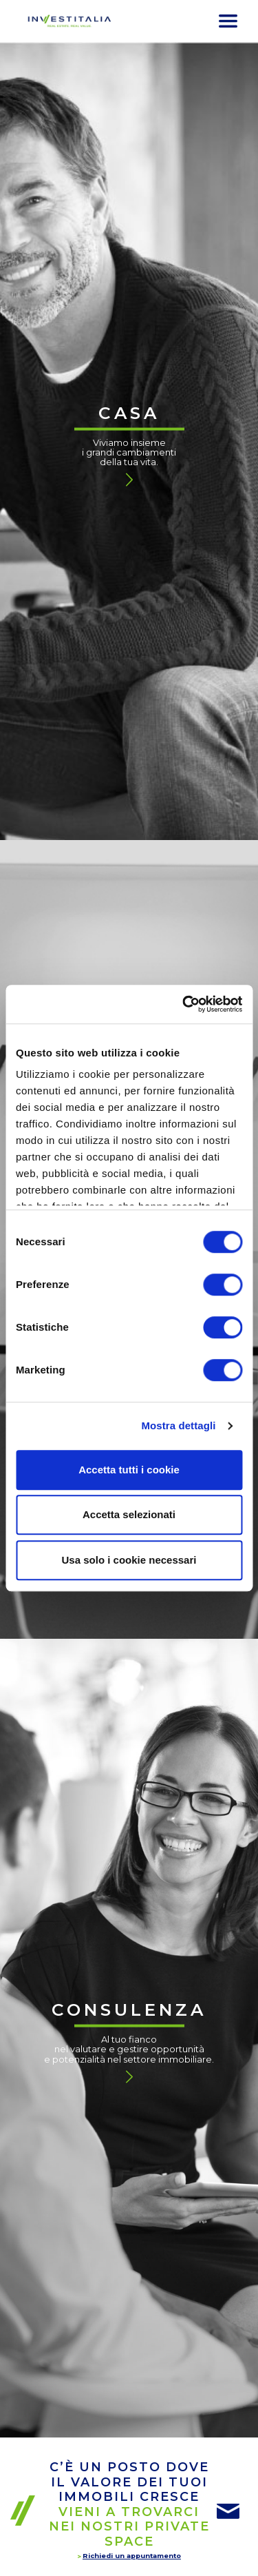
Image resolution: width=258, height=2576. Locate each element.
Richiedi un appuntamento (132, 2555)
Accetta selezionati (129, 1514)
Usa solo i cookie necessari (129, 1560)
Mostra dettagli (178, 1425)
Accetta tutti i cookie (129, 1469)
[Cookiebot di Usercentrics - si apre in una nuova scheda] (183, 1004)
